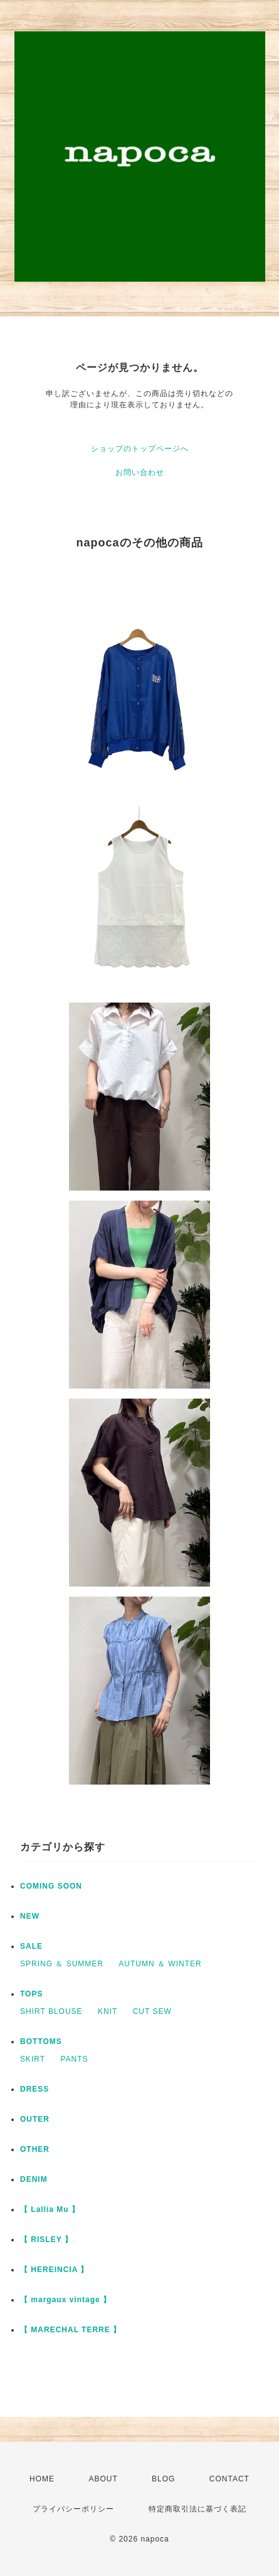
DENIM (34, 2179)
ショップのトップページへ (140, 448)
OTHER (35, 2149)
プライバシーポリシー (73, 2509)
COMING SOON (51, 1886)
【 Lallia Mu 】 (50, 2209)
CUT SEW (152, 2011)
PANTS (74, 2059)
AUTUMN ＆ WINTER (159, 1963)
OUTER (35, 2119)
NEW (29, 1916)
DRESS (34, 2089)
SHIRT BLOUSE (51, 2011)
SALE (31, 1946)
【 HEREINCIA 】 (54, 2269)
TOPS (31, 1993)
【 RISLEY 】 (46, 2239)
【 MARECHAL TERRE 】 (70, 2329)
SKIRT (32, 2059)
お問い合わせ (139, 472)
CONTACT (229, 2478)
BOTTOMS (41, 2041)
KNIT (107, 2011)
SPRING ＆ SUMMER (61, 1963)
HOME (42, 2478)
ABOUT (102, 2478)
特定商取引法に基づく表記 (197, 2509)
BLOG (163, 2478)
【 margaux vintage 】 (65, 2299)
